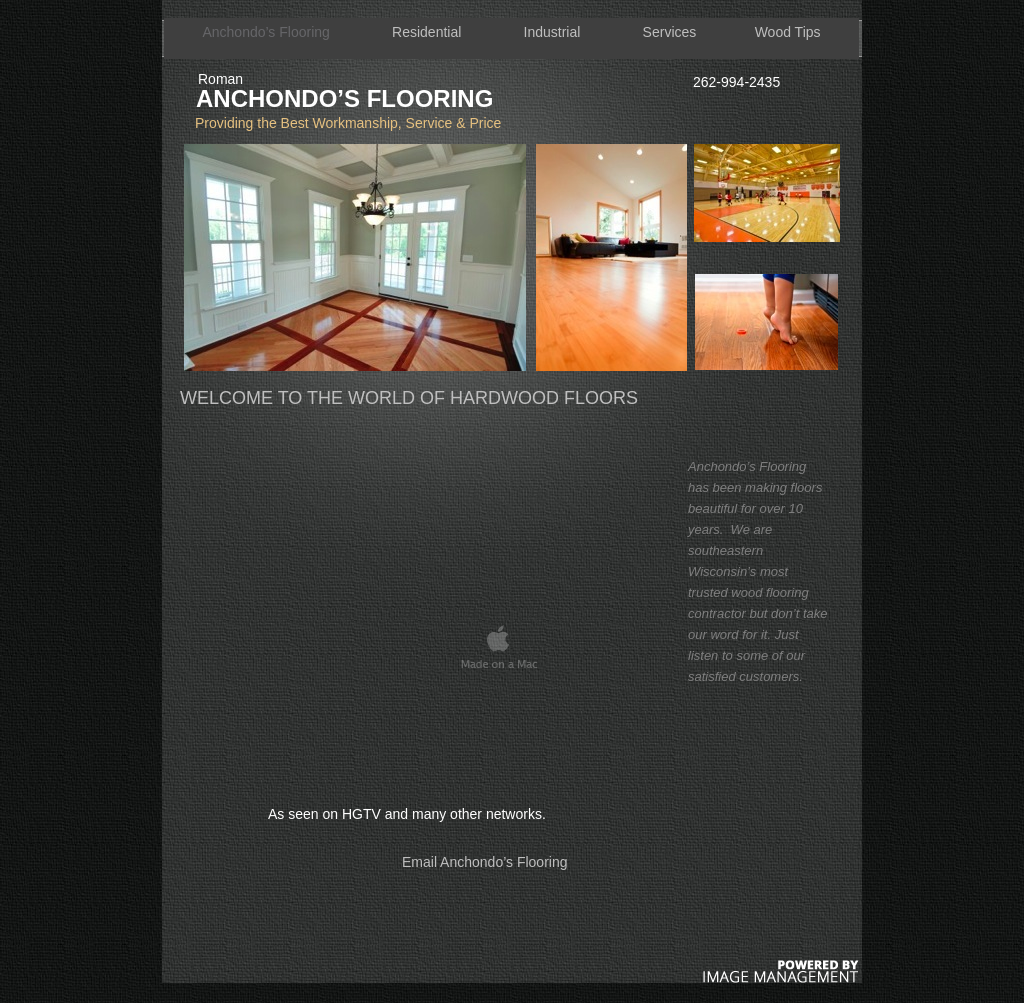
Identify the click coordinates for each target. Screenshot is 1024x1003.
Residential (426, 32)
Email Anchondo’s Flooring (485, 862)
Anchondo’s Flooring (265, 32)
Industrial (552, 32)
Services (670, 32)
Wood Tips (788, 32)
